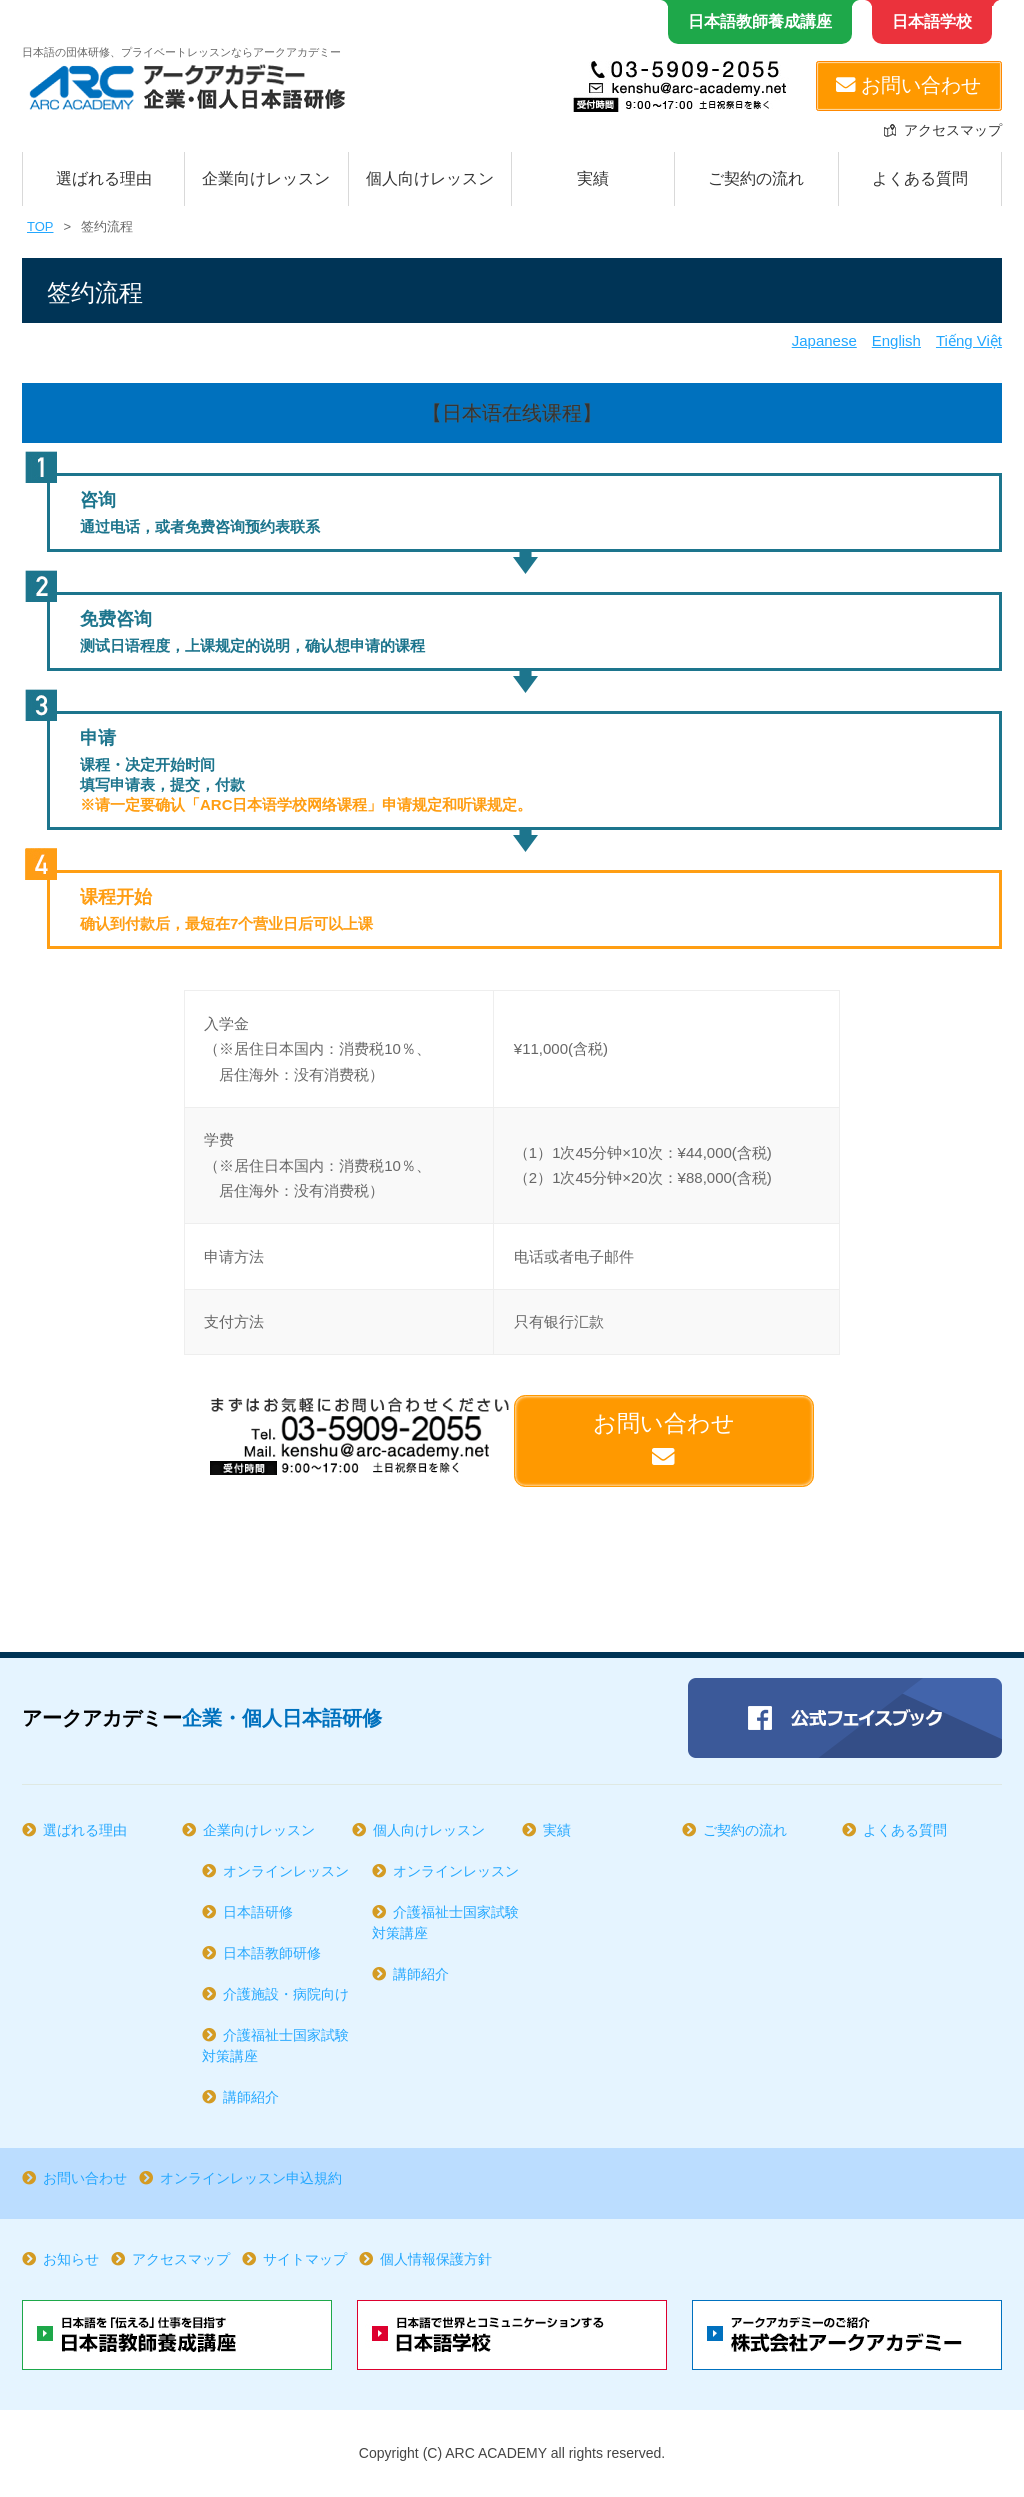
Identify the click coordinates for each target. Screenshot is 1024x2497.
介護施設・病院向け (286, 1994)
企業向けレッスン (266, 178)
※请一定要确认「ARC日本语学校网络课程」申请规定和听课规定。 (306, 804)
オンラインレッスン (286, 1871)
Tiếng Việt (969, 340)
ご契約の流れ (756, 178)
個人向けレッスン (430, 178)
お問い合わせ (908, 85)
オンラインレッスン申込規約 (251, 2178)
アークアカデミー (202, 1718)
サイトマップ (305, 2259)
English (896, 340)
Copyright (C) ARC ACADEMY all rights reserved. (512, 2453)
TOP (40, 226)
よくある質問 (920, 178)
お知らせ (71, 2259)
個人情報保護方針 (436, 2259)
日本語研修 (258, 1912)
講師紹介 (251, 2097)
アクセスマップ (953, 130)
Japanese (824, 340)
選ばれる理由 (104, 178)
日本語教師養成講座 (760, 21)
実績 (593, 178)
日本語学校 (932, 21)
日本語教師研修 (272, 1953)
